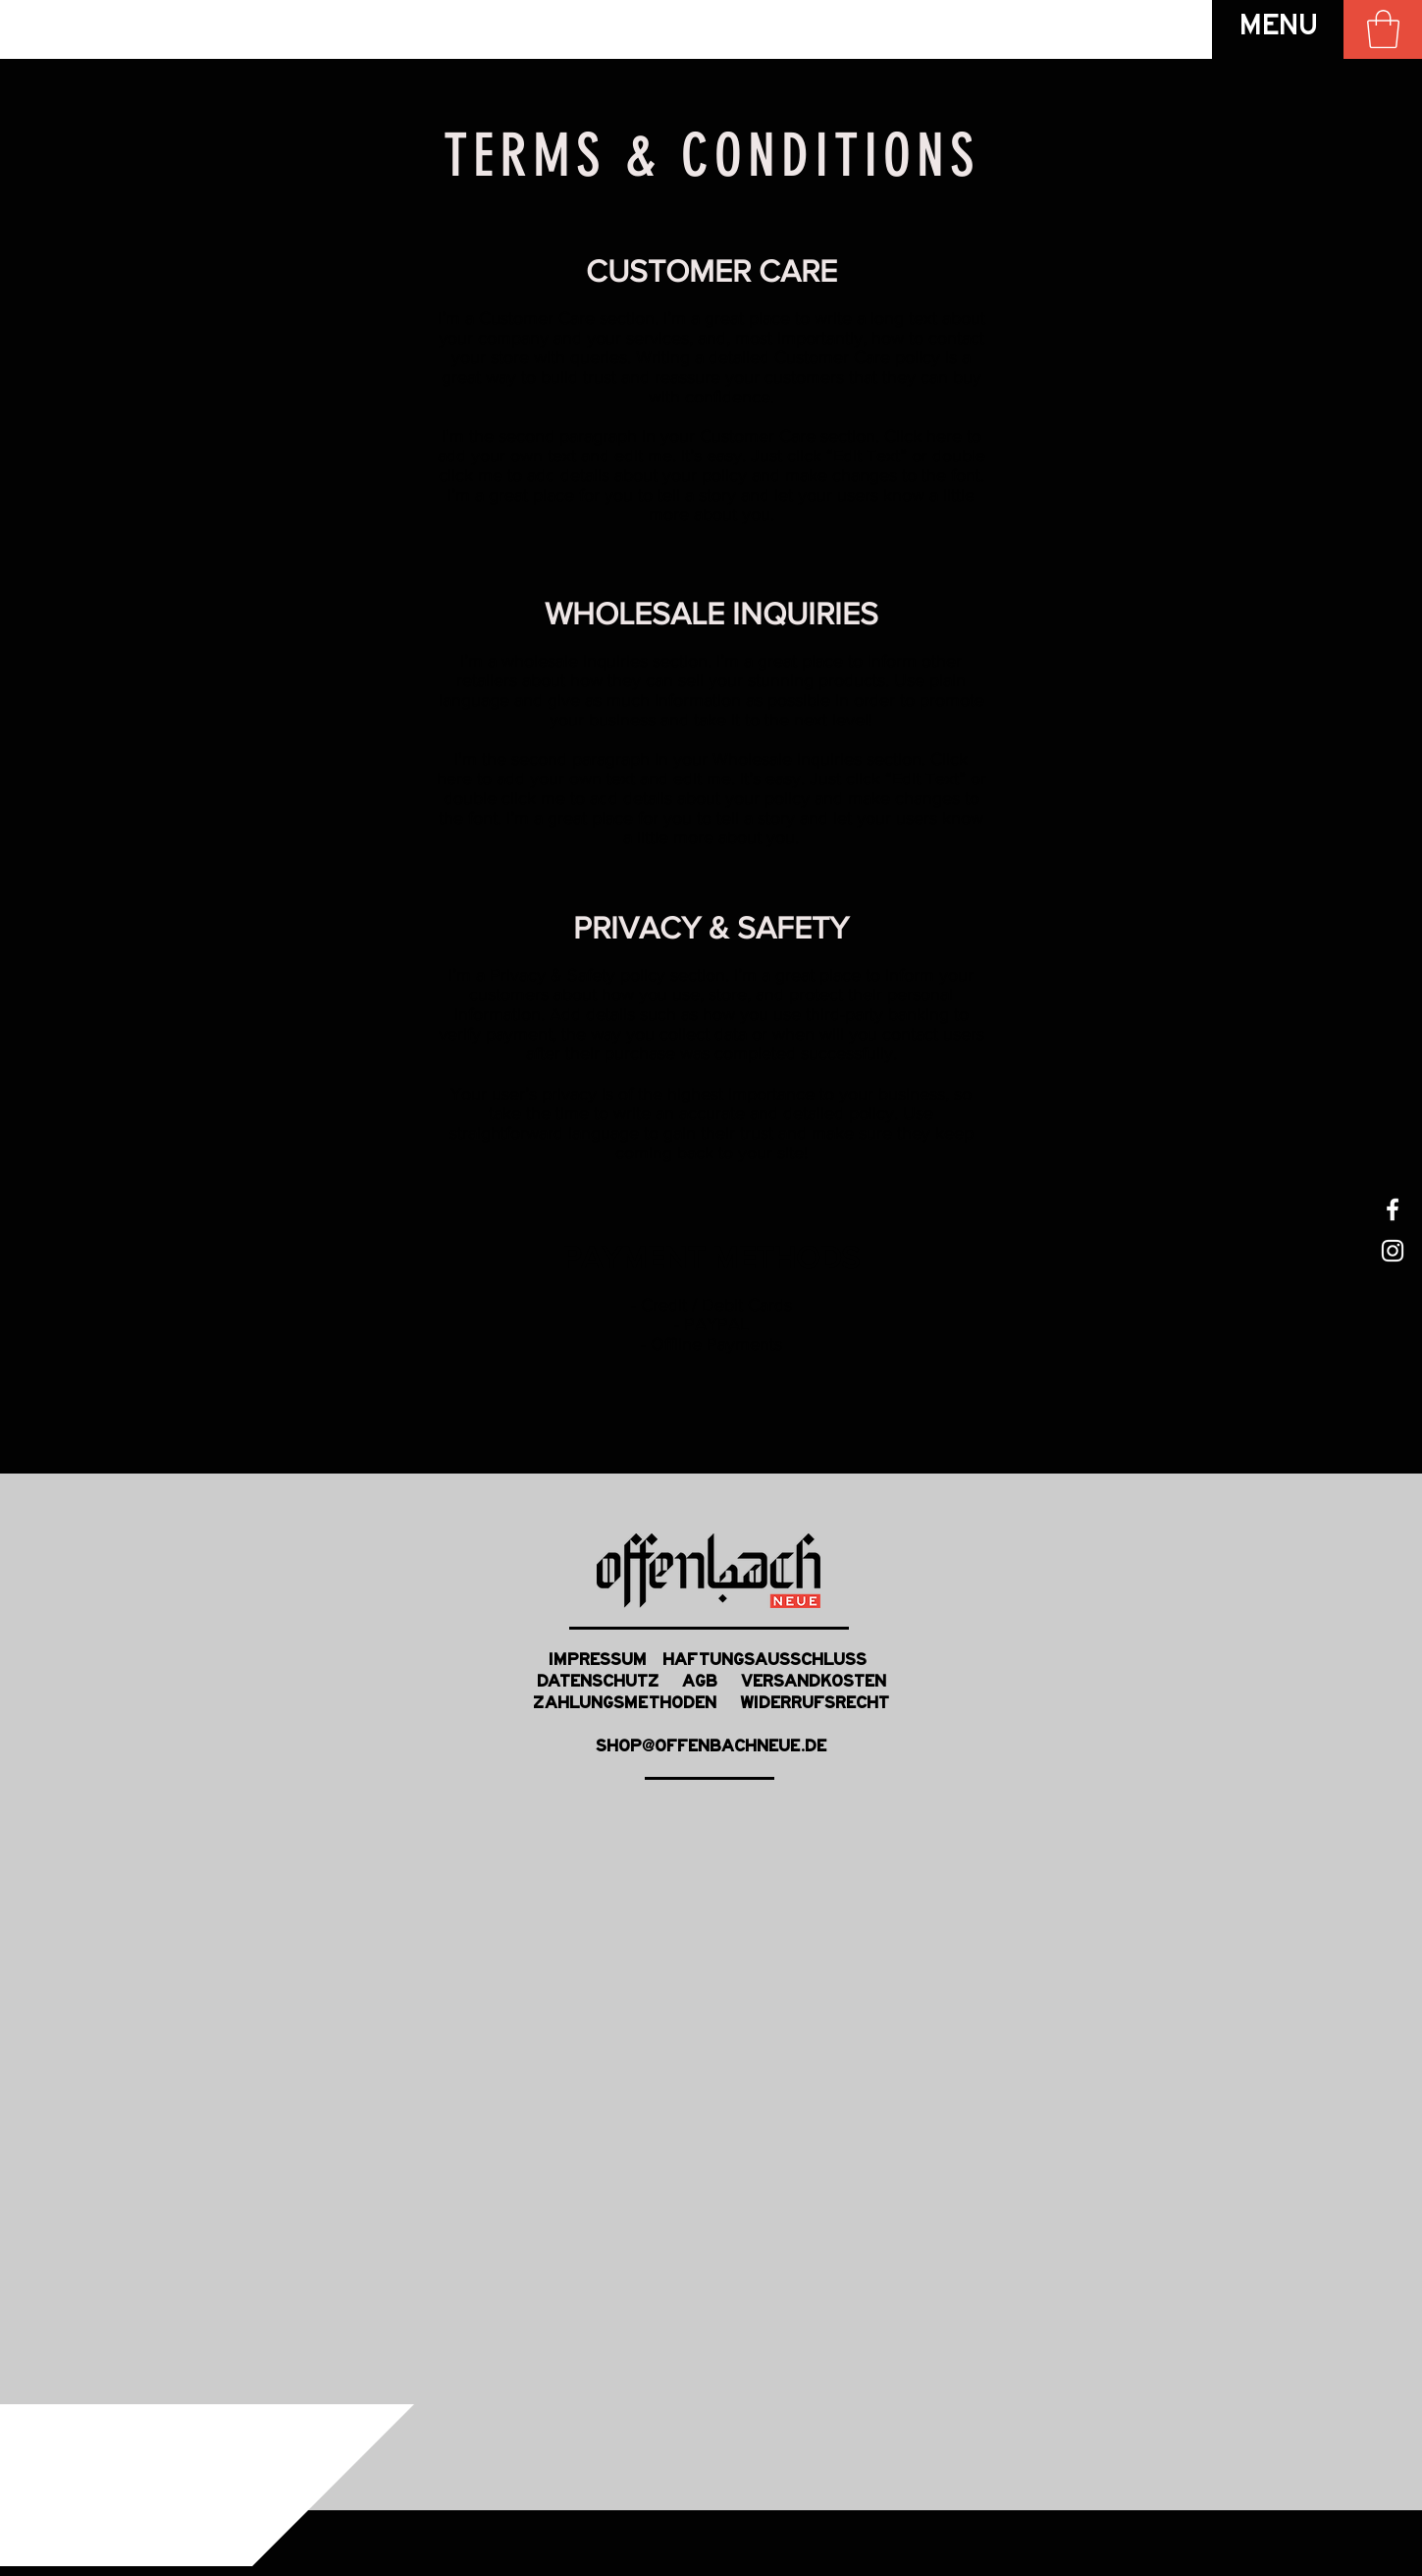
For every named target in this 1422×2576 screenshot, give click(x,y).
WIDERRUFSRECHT (814, 1705)
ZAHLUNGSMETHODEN (636, 1705)
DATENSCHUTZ (609, 1683)
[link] (1383, 29)
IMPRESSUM (598, 1662)
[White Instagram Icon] (1392, 1250)
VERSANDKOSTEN (801, 1683)
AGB (699, 1683)
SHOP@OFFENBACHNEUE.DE (711, 1748)
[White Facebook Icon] (1392, 1209)
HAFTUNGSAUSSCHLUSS (768, 1662)
